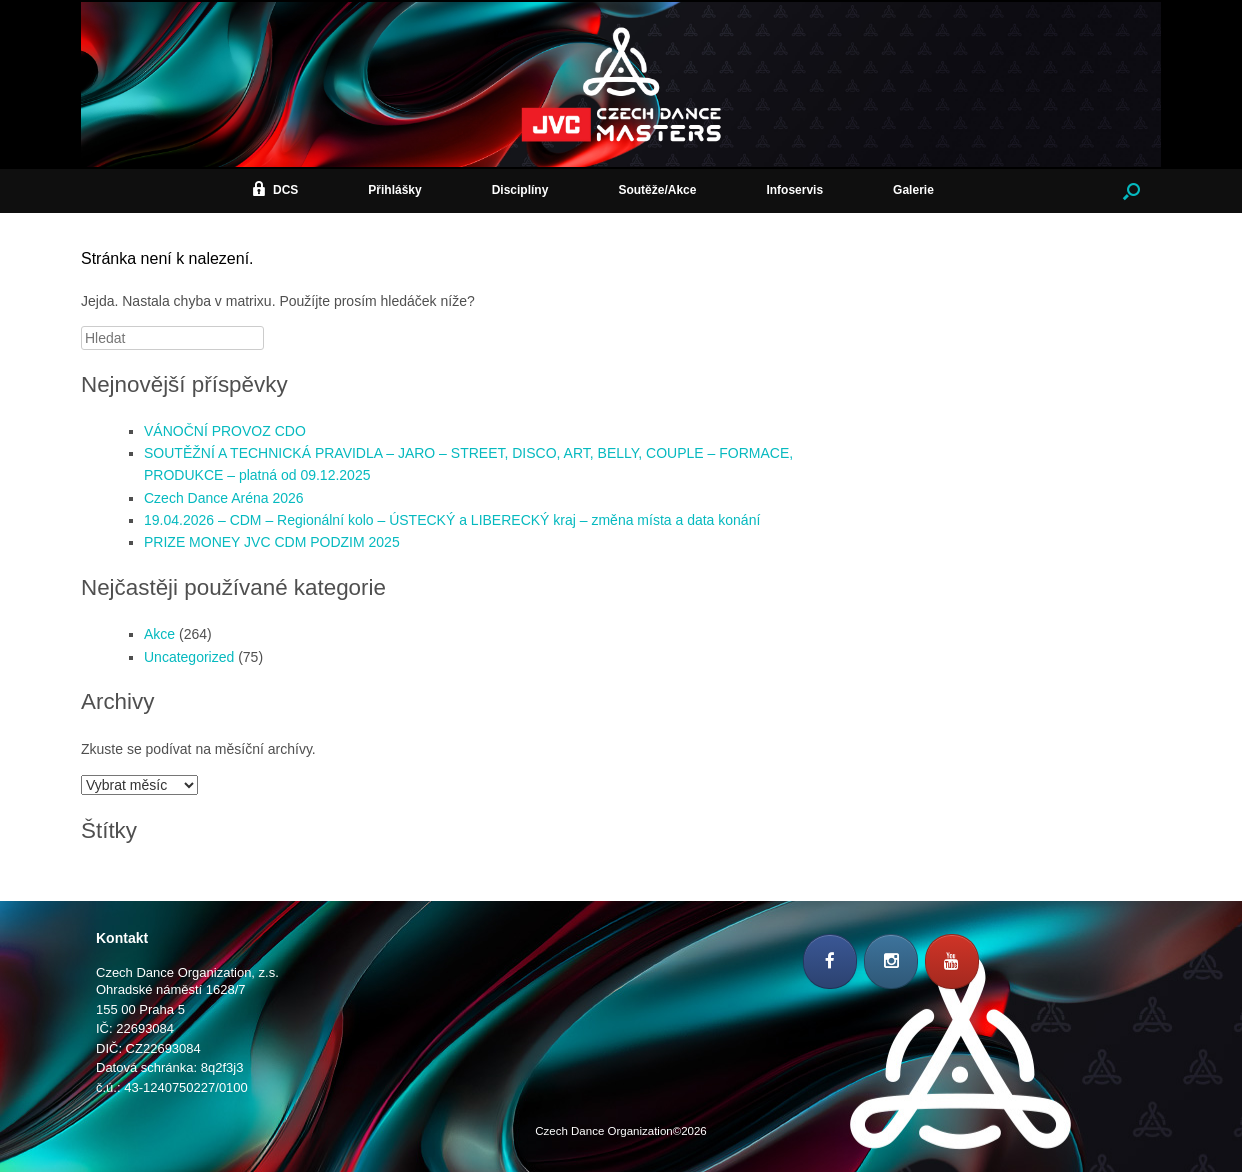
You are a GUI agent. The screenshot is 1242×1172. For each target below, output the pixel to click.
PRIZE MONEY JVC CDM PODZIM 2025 (272, 542)
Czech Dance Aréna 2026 (224, 498)
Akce (159, 634)
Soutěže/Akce (657, 190)
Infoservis (794, 190)
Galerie (913, 190)
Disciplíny (520, 190)
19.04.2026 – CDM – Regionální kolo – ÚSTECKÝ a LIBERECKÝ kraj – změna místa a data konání (452, 520)
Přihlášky (394, 190)
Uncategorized (189, 657)
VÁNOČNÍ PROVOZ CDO (225, 431)
